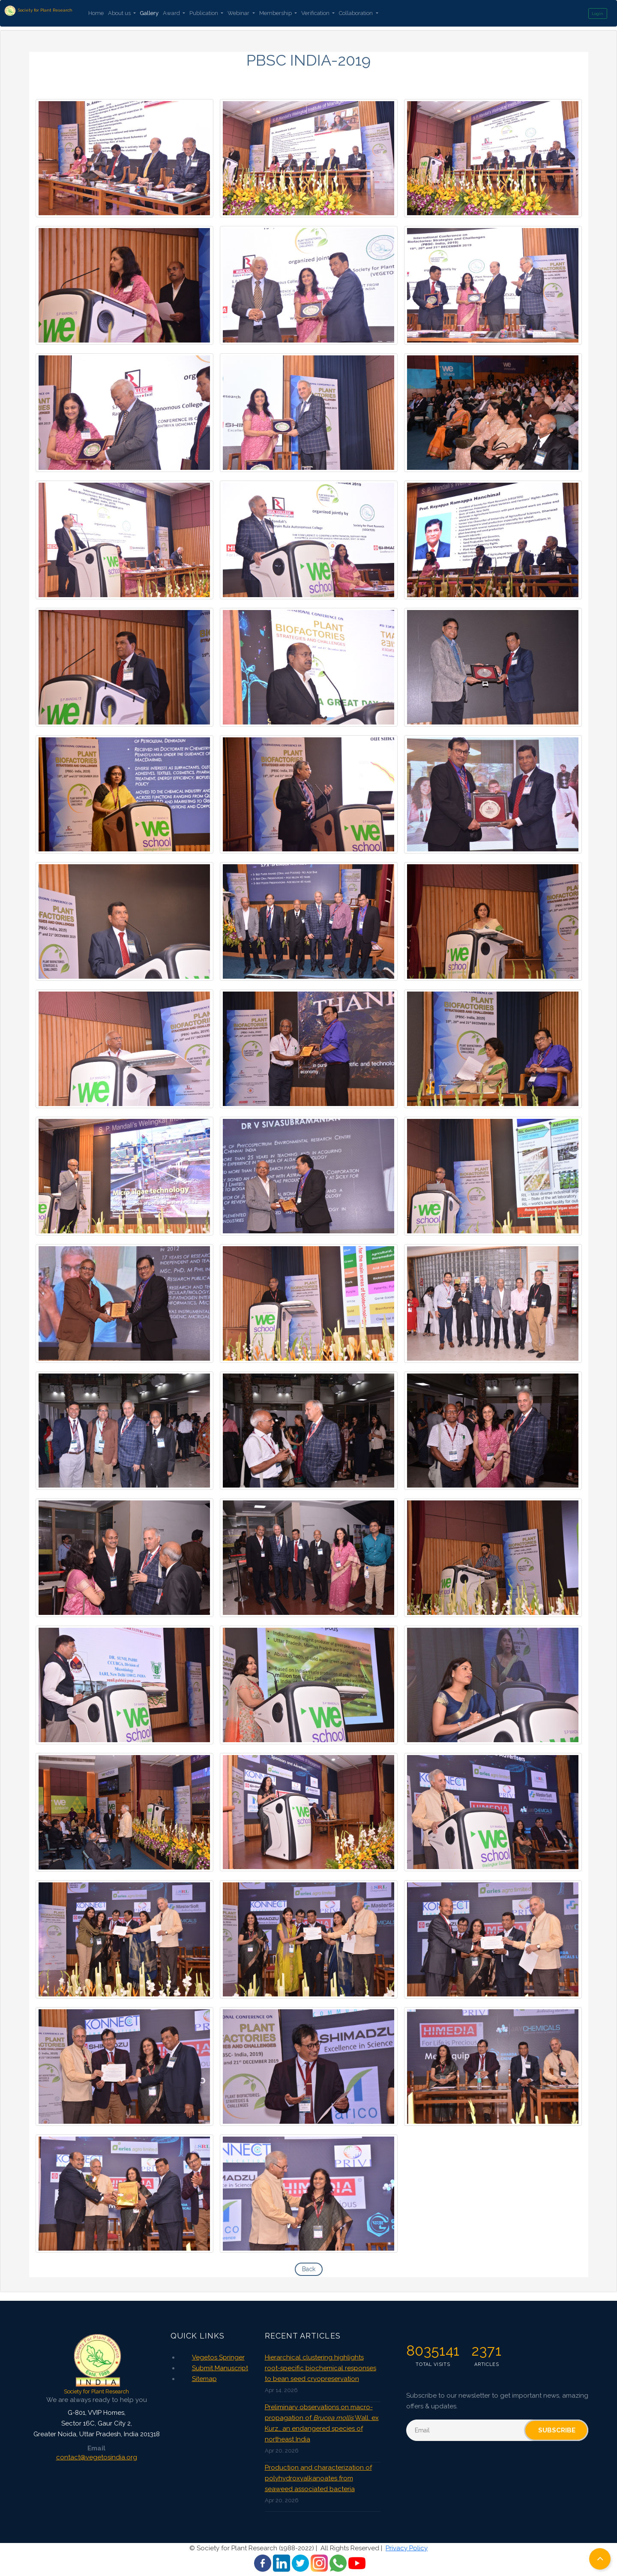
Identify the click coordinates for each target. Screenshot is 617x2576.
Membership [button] (276, 13)
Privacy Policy (407, 2548)
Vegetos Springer (218, 2357)
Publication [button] (204, 13)
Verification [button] (316, 13)
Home (96, 13)
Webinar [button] (239, 13)
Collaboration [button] (356, 13)
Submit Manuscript (220, 2368)
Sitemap (204, 2379)
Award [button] (172, 13)
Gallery (149, 13)
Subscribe (556, 2430)
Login (597, 13)
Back (308, 2269)
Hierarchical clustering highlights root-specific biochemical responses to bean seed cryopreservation (320, 2368)
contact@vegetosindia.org (96, 2457)
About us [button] (120, 13)
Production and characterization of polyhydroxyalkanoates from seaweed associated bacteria (318, 2478)
